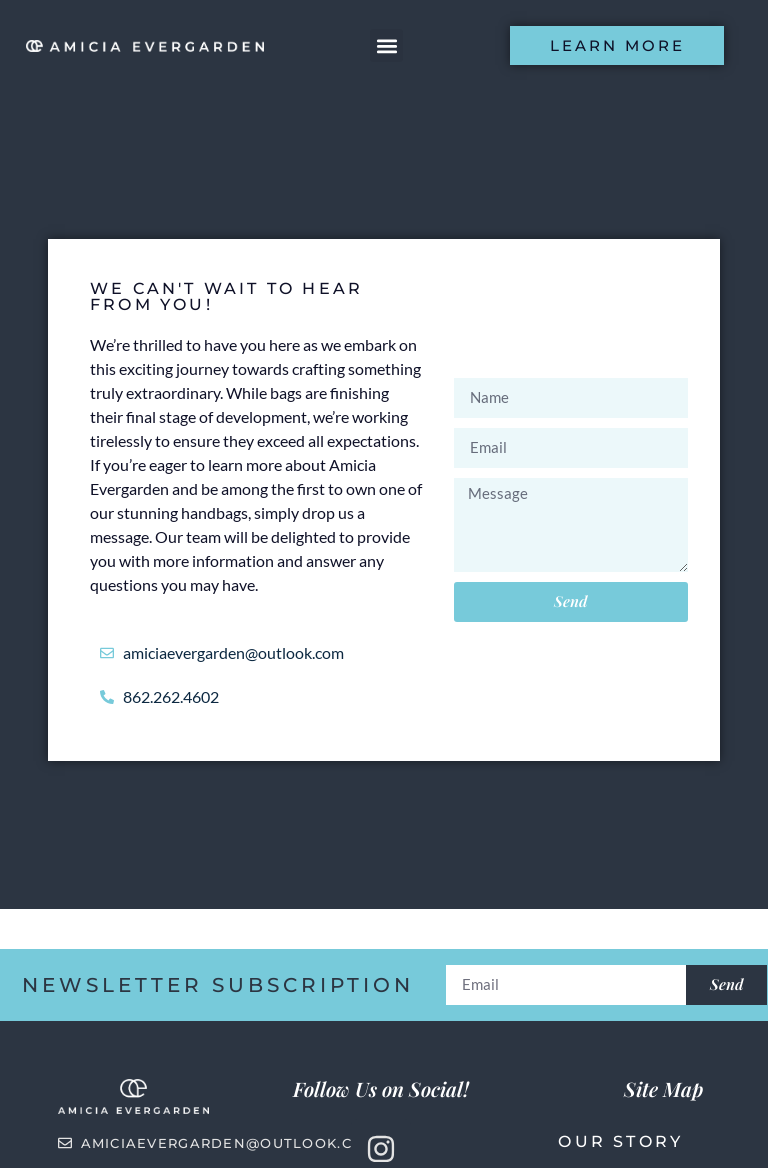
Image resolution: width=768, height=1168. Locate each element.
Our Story (620, 1141)
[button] (386, 45)
